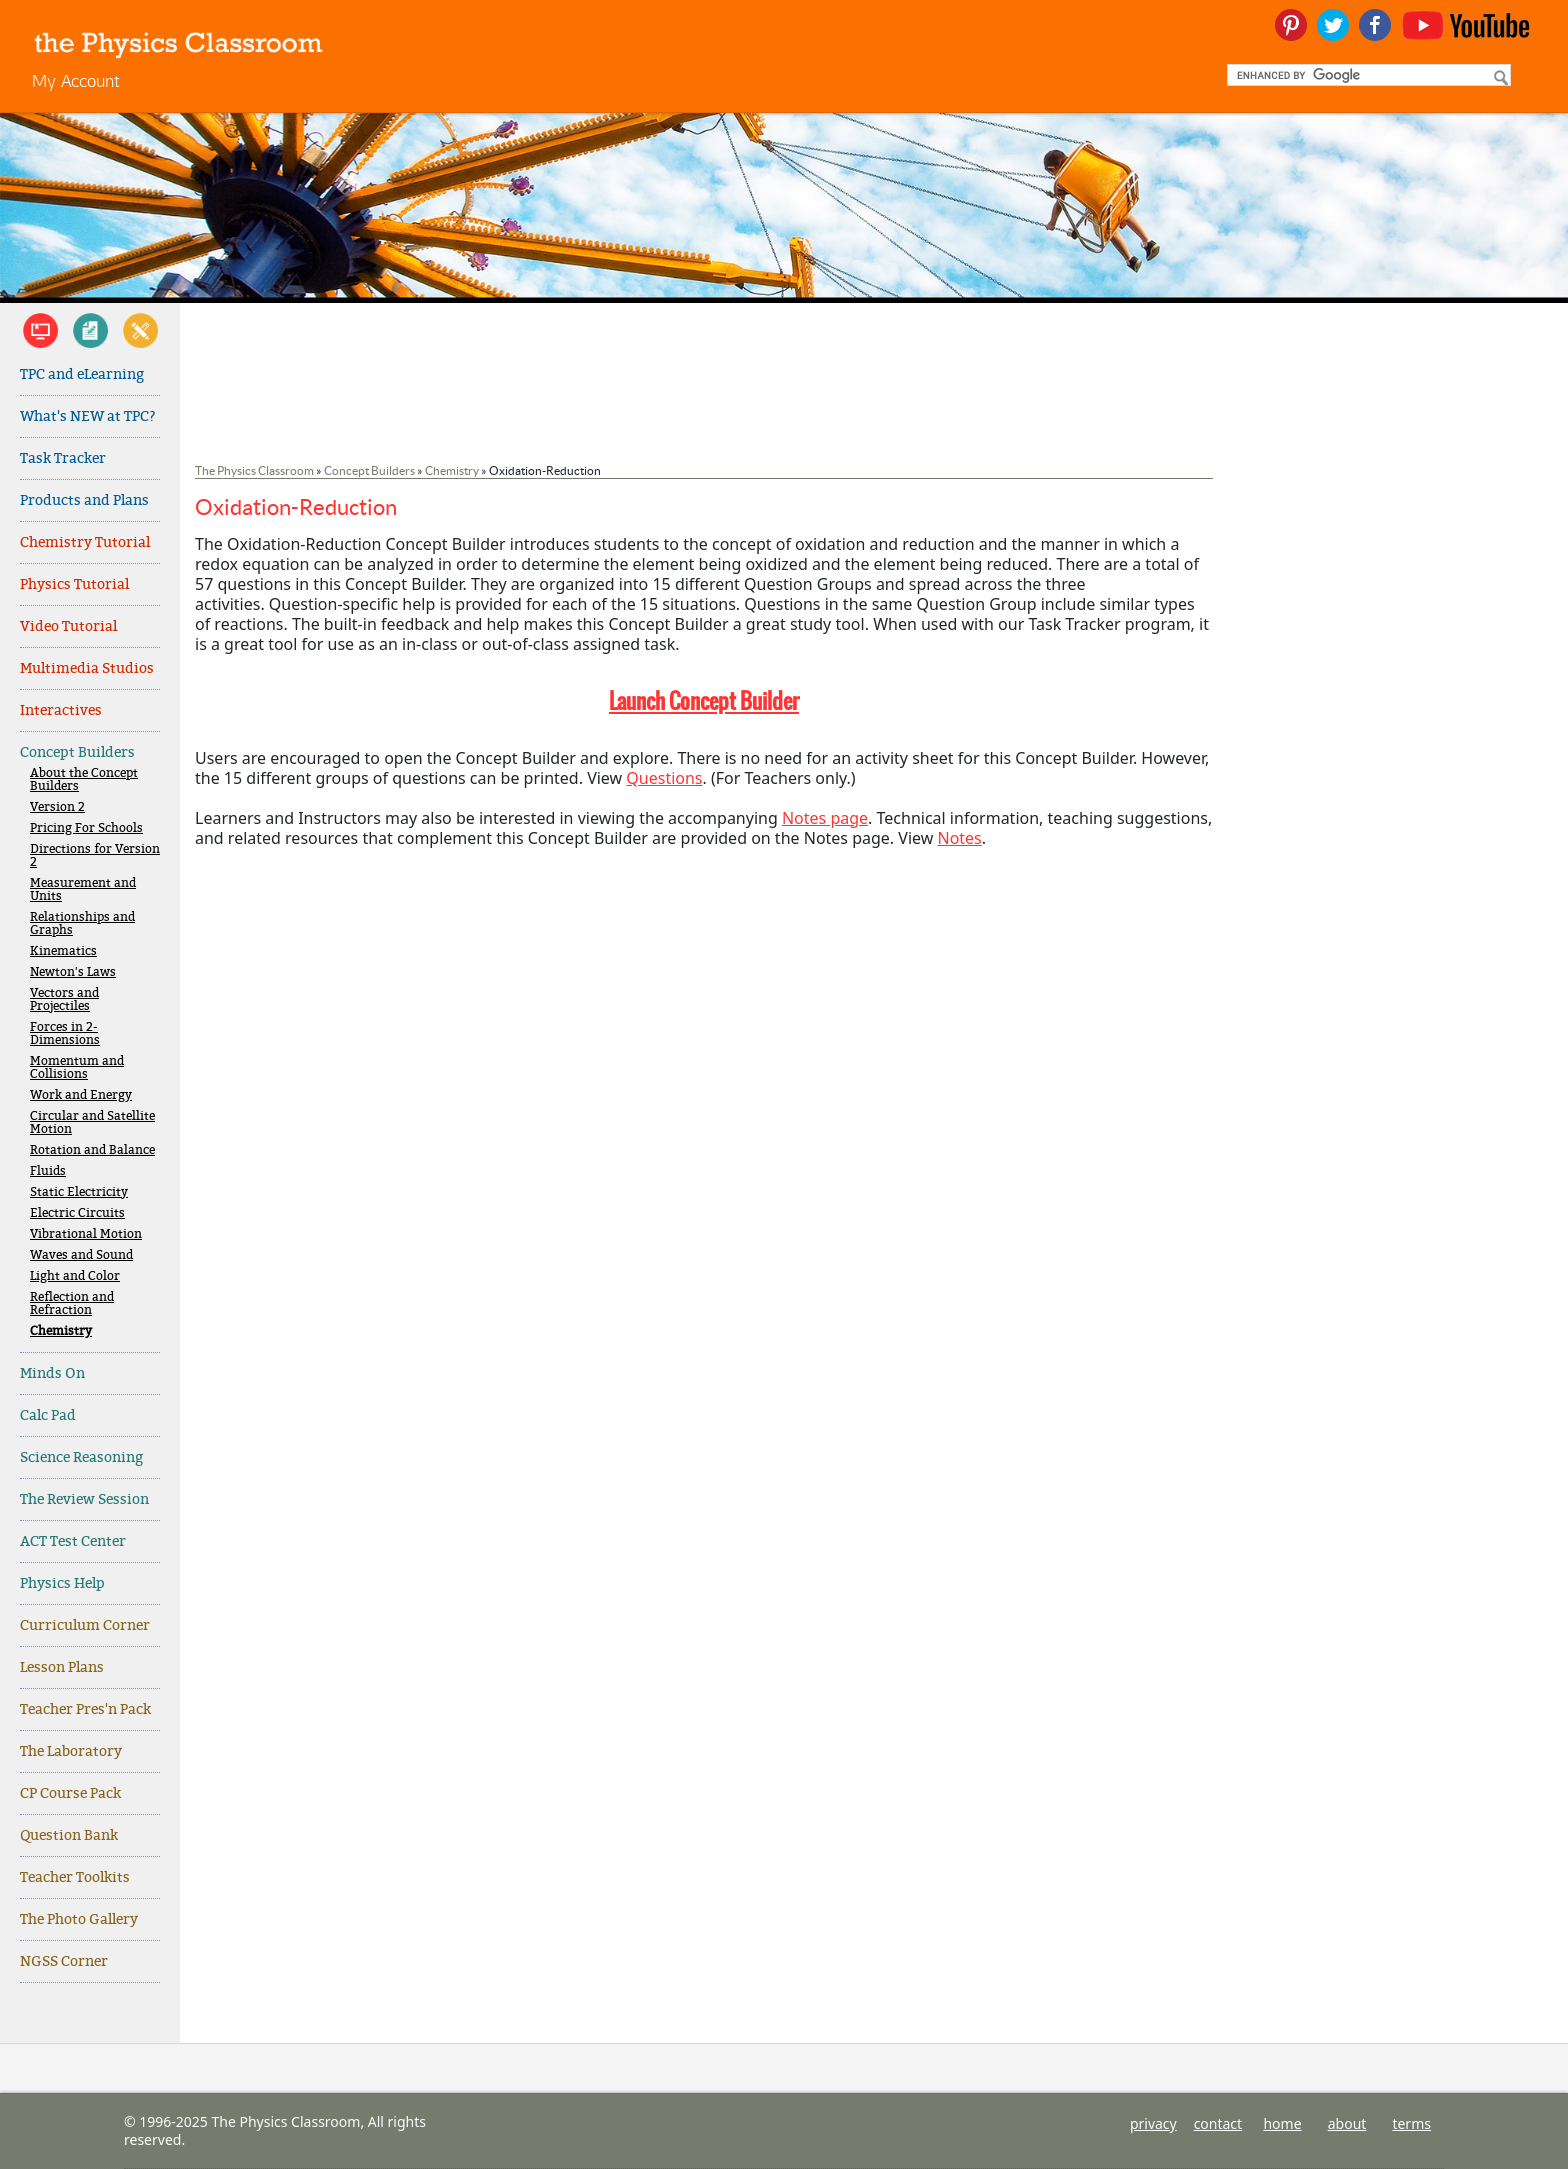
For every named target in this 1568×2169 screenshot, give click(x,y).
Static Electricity (79, 1192)
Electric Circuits (77, 1213)
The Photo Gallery (79, 1919)
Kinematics (63, 951)
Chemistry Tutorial (85, 542)
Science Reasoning (81, 1457)
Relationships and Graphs (82, 924)
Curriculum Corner (85, 1625)
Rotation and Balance (92, 1150)
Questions (664, 778)
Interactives (61, 710)
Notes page (825, 818)
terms (1411, 2123)
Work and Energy (81, 1095)
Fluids (48, 1171)
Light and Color (75, 1276)
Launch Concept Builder (704, 701)
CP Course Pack (70, 1793)
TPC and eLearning (82, 374)
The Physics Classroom (254, 470)
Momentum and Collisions (77, 1068)
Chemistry (61, 1331)
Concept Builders (77, 752)
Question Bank (69, 1835)
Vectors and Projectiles (64, 1000)
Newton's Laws (73, 972)
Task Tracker (63, 458)
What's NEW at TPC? (88, 416)
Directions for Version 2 (95, 856)
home (1282, 2123)
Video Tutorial (68, 626)
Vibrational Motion (86, 1234)
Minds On (52, 1373)
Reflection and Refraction (72, 1304)
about (1347, 2123)
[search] (1367, 75)
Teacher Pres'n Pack (85, 1709)
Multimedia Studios (87, 668)
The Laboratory (71, 1751)
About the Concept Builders (84, 780)
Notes (959, 838)
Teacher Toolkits (75, 1877)
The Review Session (84, 1499)
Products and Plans (84, 500)
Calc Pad (48, 1415)
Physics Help (62, 1583)
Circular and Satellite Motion (92, 1123)
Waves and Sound (81, 1255)
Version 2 (57, 807)
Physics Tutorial (74, 584)
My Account (76, 80)
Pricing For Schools (86, 828)
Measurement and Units (83, 890)
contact (1218, 2123)
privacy (1153, 2123)
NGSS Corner (64, 1961)
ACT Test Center (73, 1541)
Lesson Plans (62, 1667)
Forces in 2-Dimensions (65, 1034)
